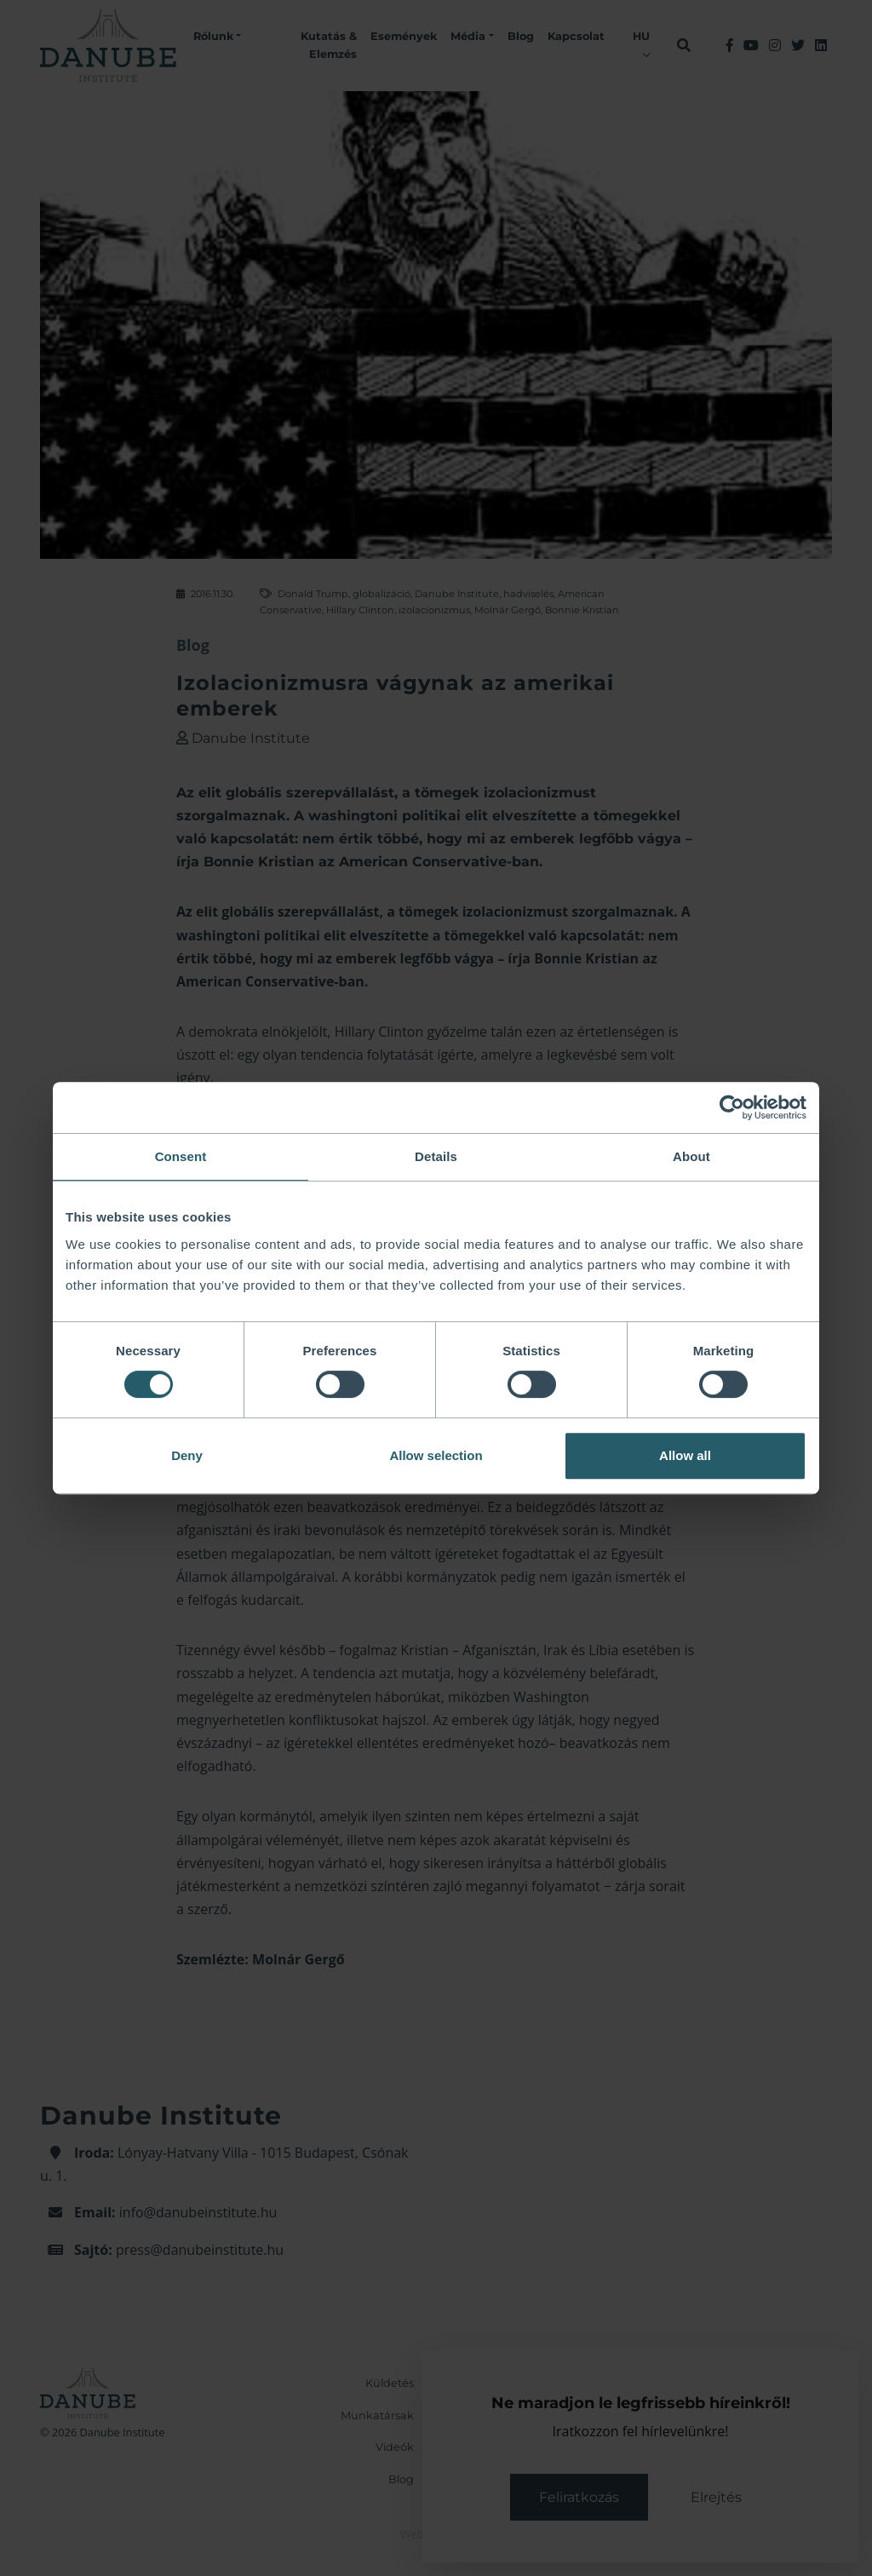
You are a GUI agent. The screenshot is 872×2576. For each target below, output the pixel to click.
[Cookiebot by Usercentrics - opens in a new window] (731, 1107)
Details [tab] (436, 1156)
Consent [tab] (181, 1156)
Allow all (685, 1455)
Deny (187, 1455)
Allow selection (435, 1455)
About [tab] (691, 1156)
